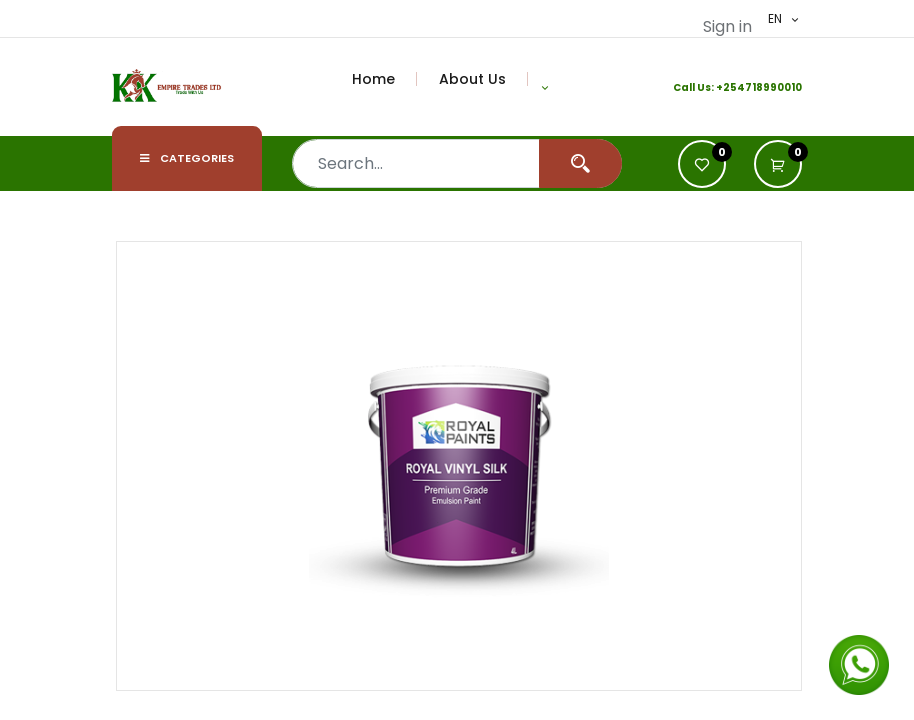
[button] (545, 87)
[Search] (580, 163)
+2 (723, 87)
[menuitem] (385, 79)
